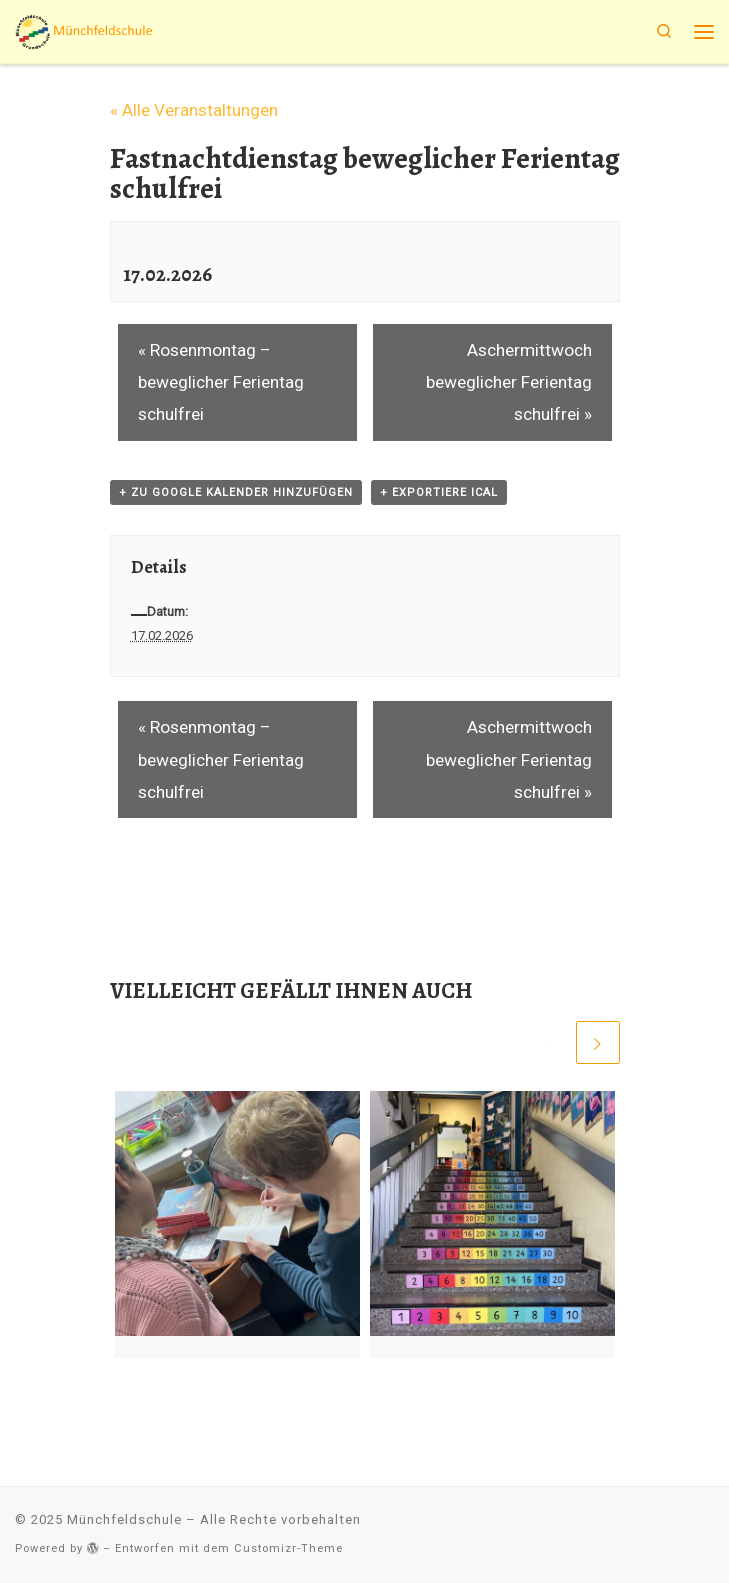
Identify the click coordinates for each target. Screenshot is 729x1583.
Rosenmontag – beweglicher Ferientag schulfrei (221, 382)
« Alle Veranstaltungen (194, 110)
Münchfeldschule (124, 1519)
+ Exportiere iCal (439, 492)
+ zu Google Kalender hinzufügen (236, 492)
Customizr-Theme (288, 1548)
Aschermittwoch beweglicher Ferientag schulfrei (509, 382)
